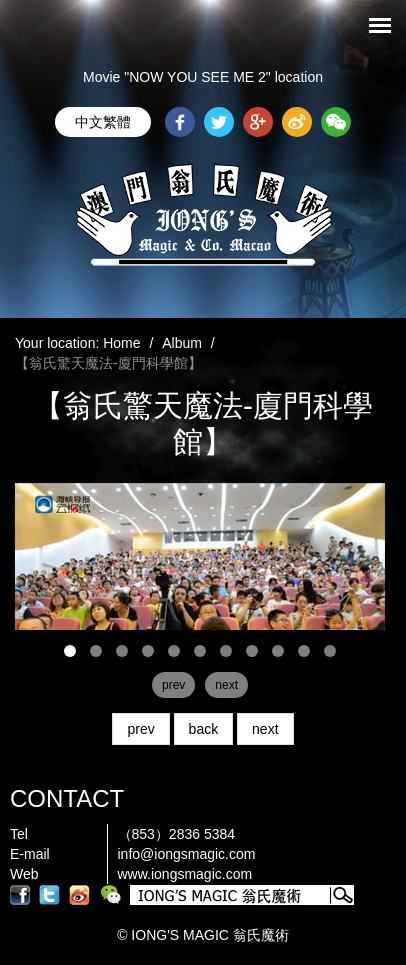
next (265, 729)
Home (121, 343)
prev (140, 729)
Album (182, 343)
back (204, 729)
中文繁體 (103, 122)
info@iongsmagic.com (187, 854)
